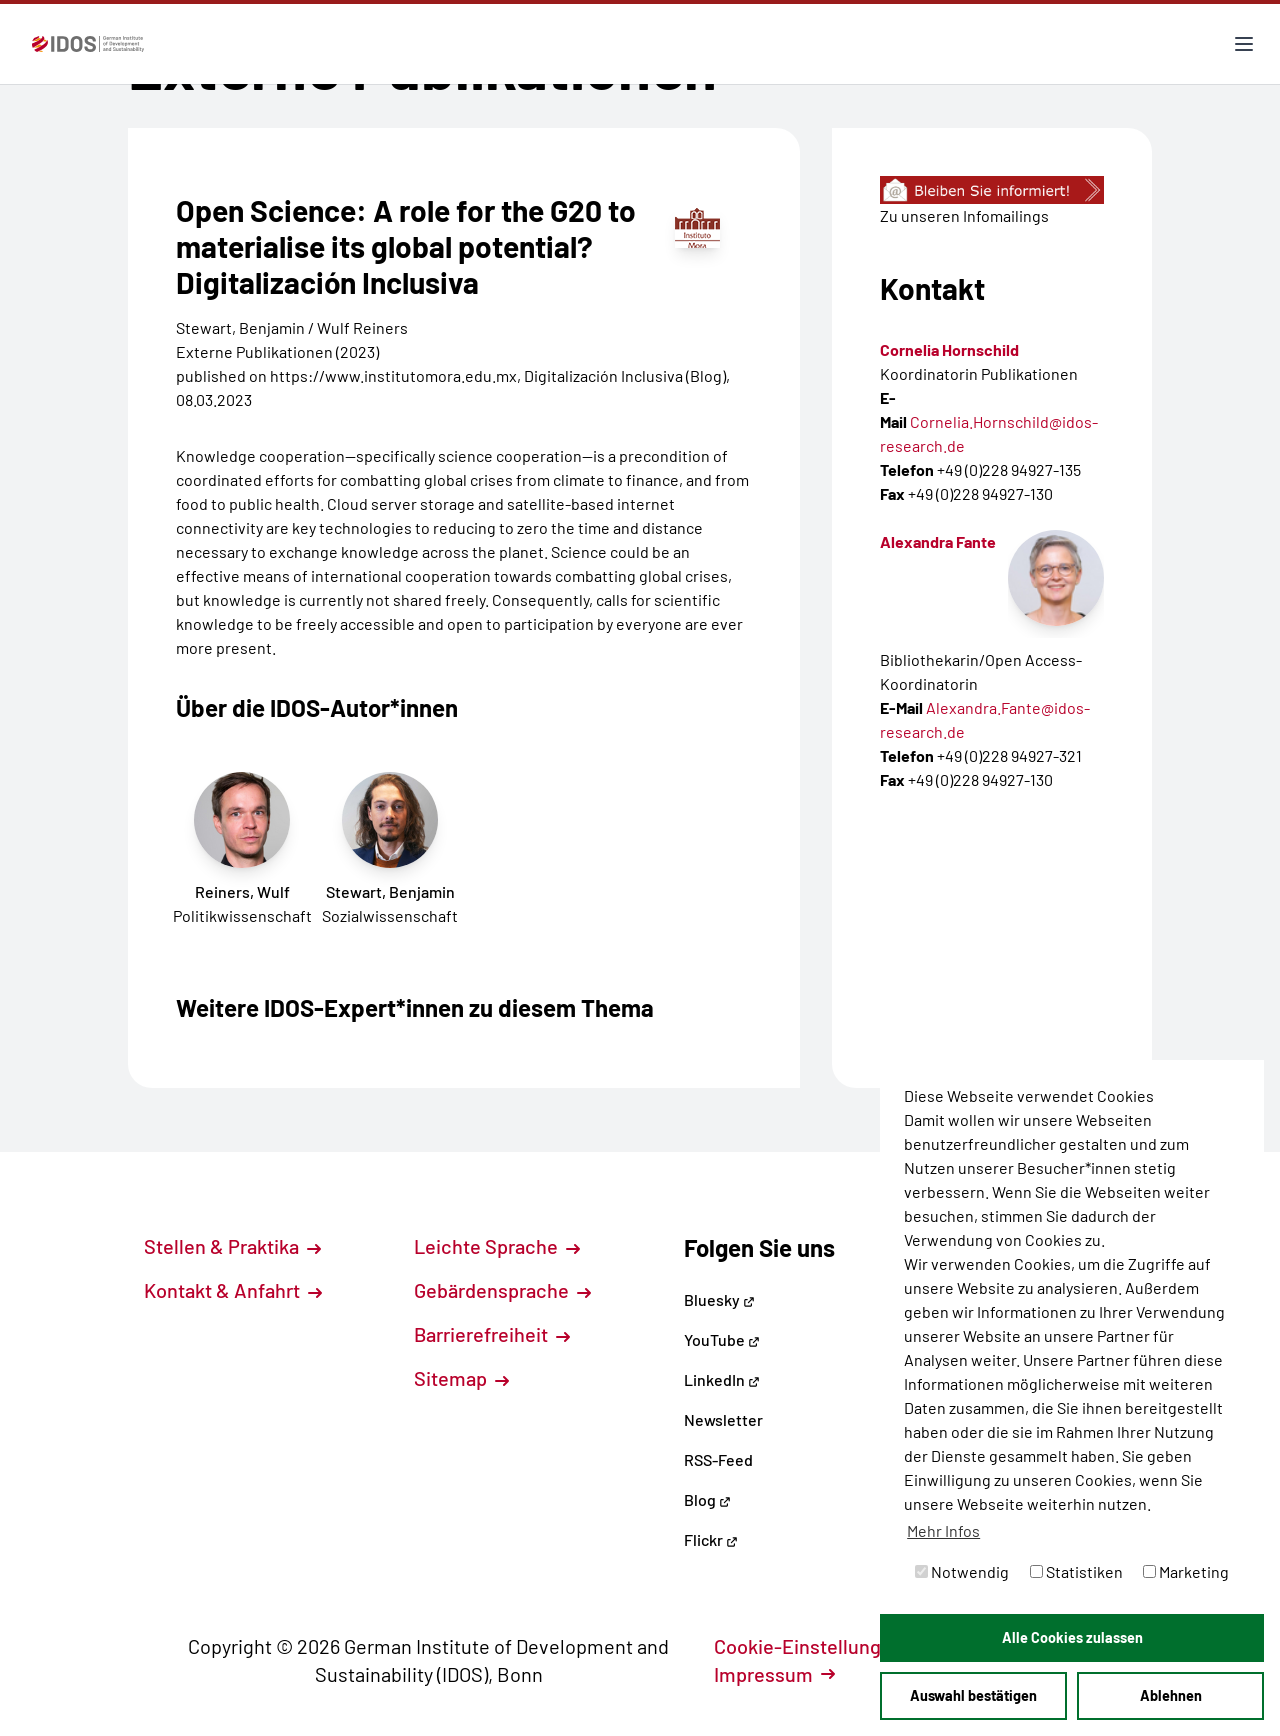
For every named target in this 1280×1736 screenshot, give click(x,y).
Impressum (774, 1674)
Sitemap (461, 1378)
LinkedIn (722, 1379)
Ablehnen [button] (1171, 1695)
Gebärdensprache (502, 1290)
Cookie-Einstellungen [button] (819, 1646)
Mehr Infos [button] (943, 1530)
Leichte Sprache (497, 1246)
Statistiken (1076, 1571)
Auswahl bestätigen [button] (973, 1695)
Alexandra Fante (938, 541)
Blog (707, 1499)
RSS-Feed (718, 1459)
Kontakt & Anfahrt (233, 1290)
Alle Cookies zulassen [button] (1072, 1637)
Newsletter (723, 1419)
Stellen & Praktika (232, 1246)
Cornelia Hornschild (949, 349)
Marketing (1186, 1571)
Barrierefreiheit (492, 1334)
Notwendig (962, 1571)
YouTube (722, 1339)
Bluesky (719, 1299)
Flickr (711, 1539)
